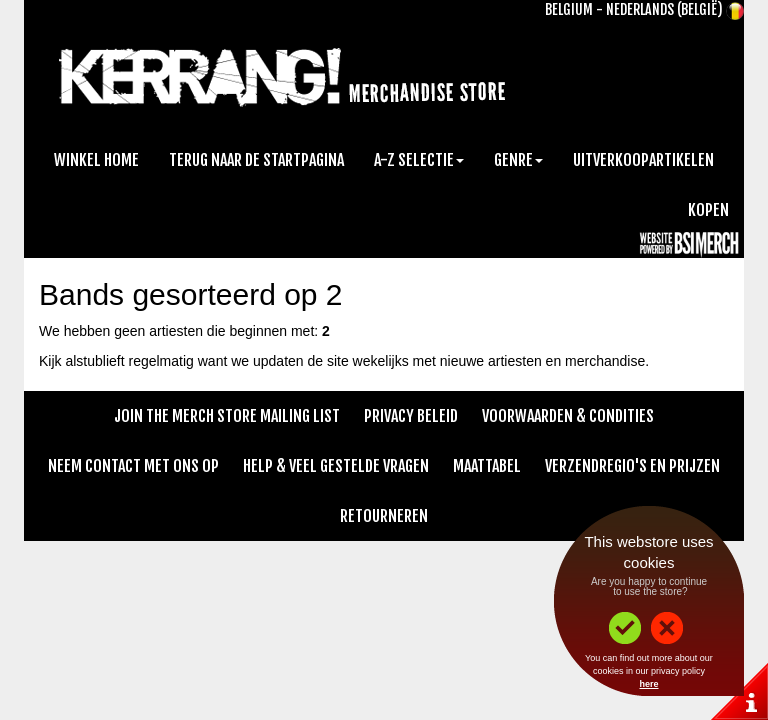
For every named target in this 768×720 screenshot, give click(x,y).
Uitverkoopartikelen (643, 160)
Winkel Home (96, 160)
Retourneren (384, 516)
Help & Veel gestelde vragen (336, 466)
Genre (518, 160)
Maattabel (487, 466)
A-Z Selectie (419, 160)
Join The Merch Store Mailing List (227, 416)
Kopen (708, 210)
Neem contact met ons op (133, 466)
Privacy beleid (411, 416)
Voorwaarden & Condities (568, 416)
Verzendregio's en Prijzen (632, 466)
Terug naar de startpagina (256, 160)
